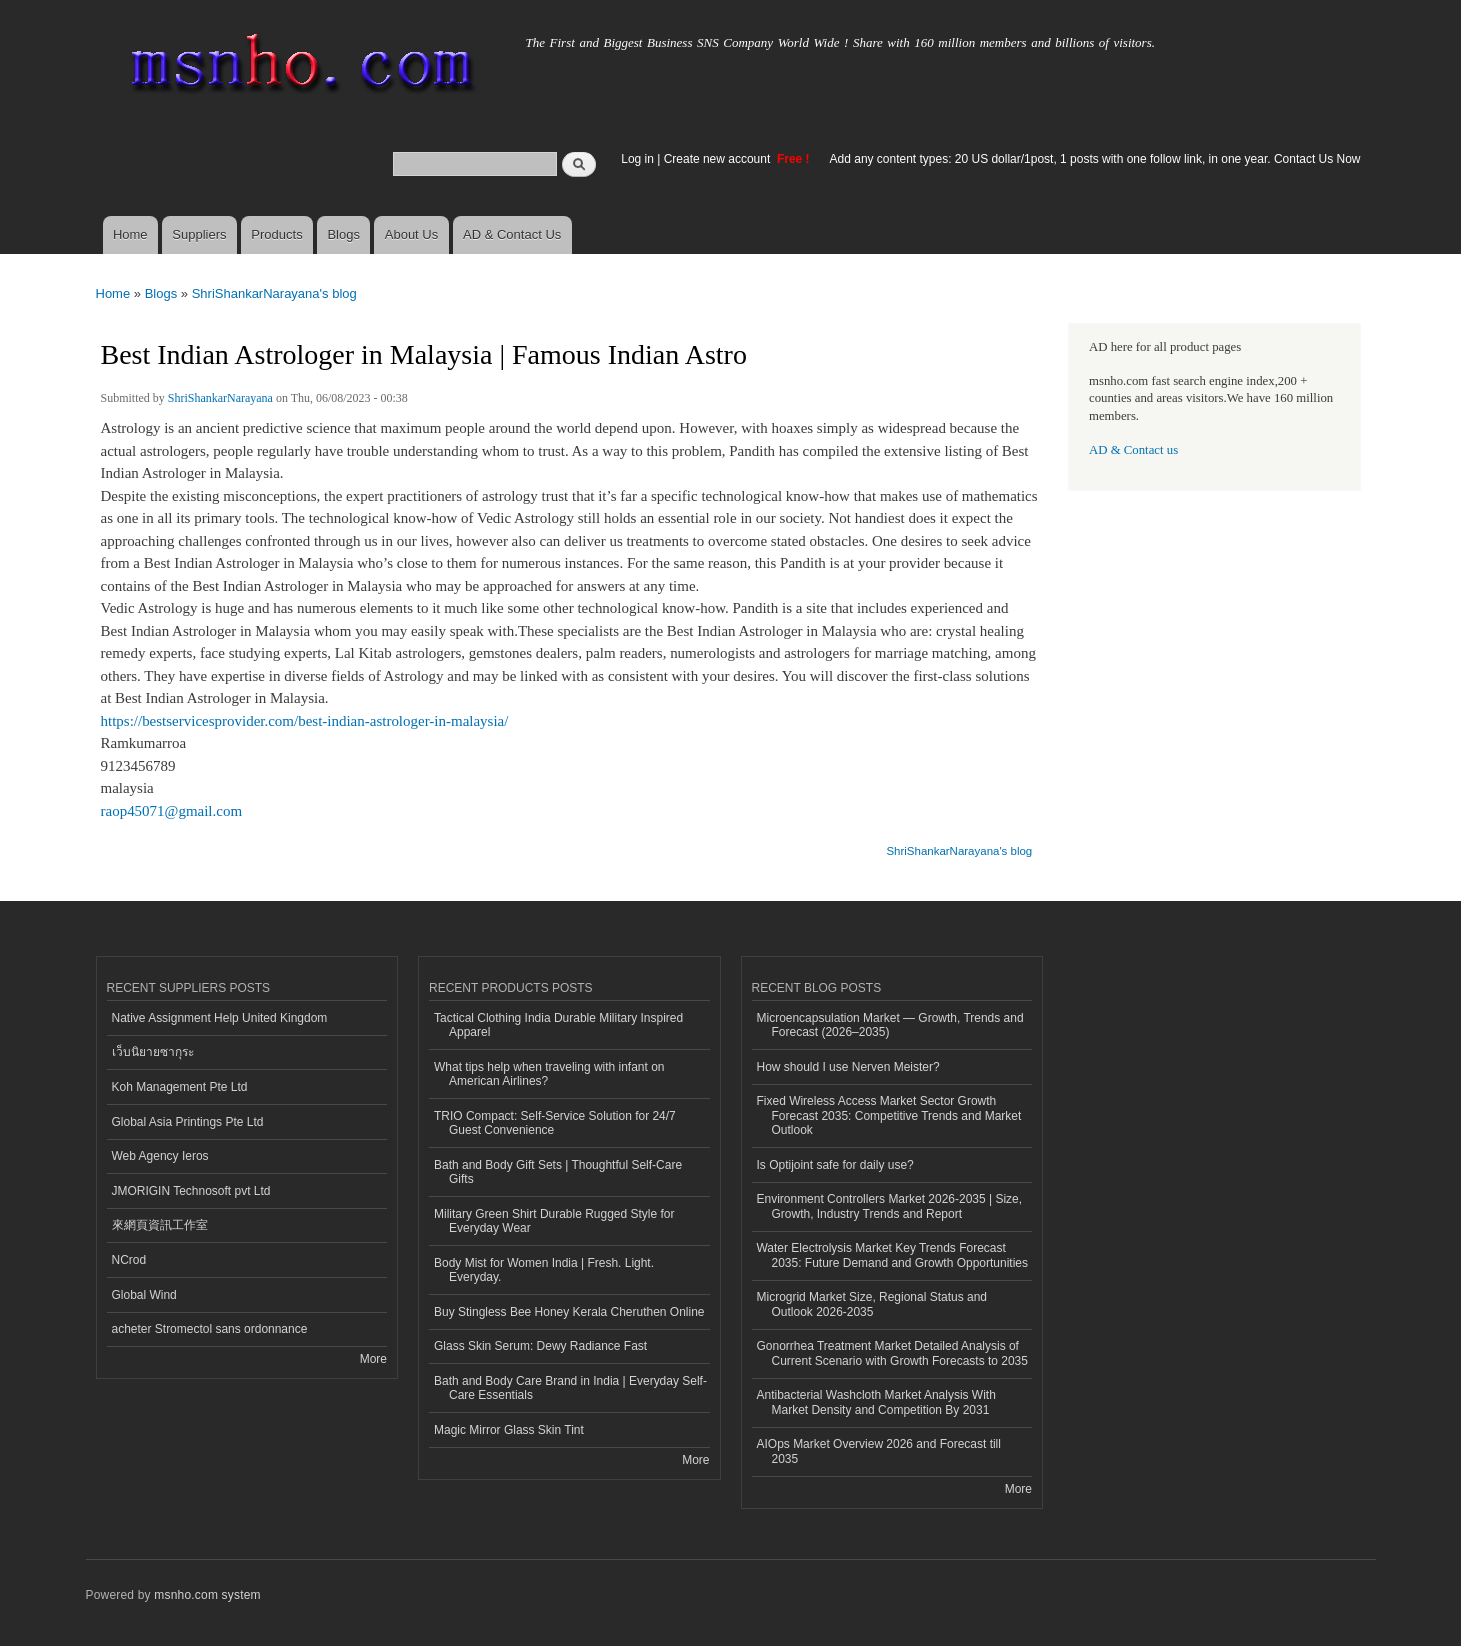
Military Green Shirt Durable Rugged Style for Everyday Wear (554, 1221)
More (373, 1359)
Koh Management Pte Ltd (180, 1087)
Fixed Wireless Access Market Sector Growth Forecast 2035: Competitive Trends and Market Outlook (889, 1115)
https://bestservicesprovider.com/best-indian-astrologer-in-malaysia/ (305, 721)
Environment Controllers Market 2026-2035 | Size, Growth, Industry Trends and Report (890, 1206)
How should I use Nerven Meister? (848, 1067)
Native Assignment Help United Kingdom (220, 1018)
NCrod (129, 1260)
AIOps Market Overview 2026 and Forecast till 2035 (879, 1451)
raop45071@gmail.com (172, 811)
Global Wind (144, 1295)
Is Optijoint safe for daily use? (835, 1165)
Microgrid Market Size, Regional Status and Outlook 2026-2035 (872, 1304)
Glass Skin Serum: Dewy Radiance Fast (540, 1346)
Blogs (343, 234)
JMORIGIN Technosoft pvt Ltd (191, 1191)
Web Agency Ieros (160, 1156)
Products (276, 234)
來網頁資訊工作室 (160, 1225)
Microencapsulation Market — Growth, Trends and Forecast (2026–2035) (890, 1025)
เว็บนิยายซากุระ (153, 1052)
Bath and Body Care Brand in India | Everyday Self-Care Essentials (570, 1388)
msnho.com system (207, 1595)
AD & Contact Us (512, 234)
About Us (411, 234)
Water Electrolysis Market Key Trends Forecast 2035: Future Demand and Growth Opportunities (892, 1255)
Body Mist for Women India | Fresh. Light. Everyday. (544, 1270)
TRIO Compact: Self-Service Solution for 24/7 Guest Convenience (555, 1123)
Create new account (719, 159)
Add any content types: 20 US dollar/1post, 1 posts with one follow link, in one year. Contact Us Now (1095, 159)
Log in (637, 159)
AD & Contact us (1133, 450)
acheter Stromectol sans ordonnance (210, 1329)
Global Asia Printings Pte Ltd (188, 1122)
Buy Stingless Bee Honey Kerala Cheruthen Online (569, 1312)
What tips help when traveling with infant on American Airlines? (549, 1074)
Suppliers (199, 234)
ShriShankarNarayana (220, 398)
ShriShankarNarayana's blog (274, 293)
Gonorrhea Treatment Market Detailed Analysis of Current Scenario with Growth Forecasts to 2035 (892, 1353)
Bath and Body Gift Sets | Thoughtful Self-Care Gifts (558, 1172)
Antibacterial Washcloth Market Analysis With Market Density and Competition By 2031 (876, 1402)
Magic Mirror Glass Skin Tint (509, 1430)
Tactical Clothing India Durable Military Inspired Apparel (558, 1025)
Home (130, 234)
